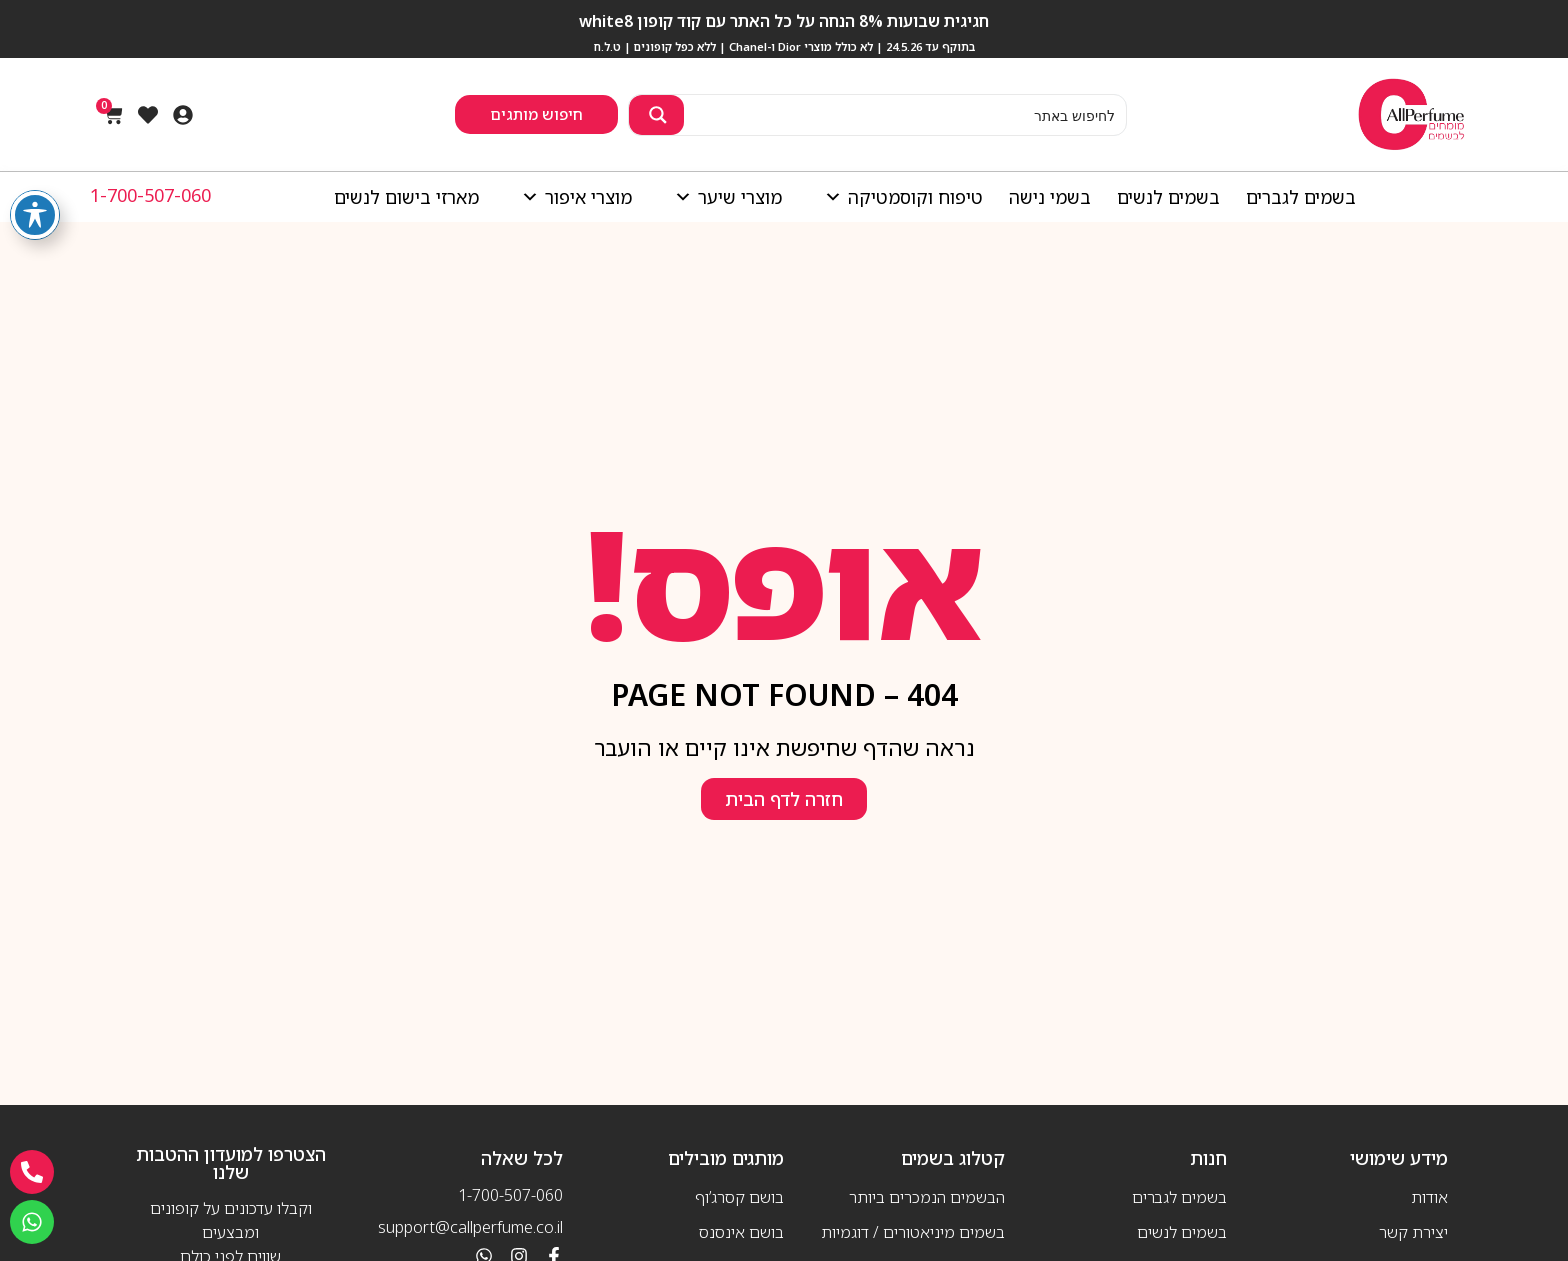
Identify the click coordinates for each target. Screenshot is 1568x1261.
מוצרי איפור (571, 197)
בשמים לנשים (1168, 197)
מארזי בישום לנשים (406, 197)
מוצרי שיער (723, 197)
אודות (1429, 1197)
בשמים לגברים (1301, 197)
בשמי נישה (1050, 197)
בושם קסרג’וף (739, 1197)
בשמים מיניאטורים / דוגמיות (913, 1232)
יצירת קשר (1413, 1232)
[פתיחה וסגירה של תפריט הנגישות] (35, 215)
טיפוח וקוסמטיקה (898, 197)
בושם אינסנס (741, 1232)
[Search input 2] (905, 115)
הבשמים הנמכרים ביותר (927, 1197)
